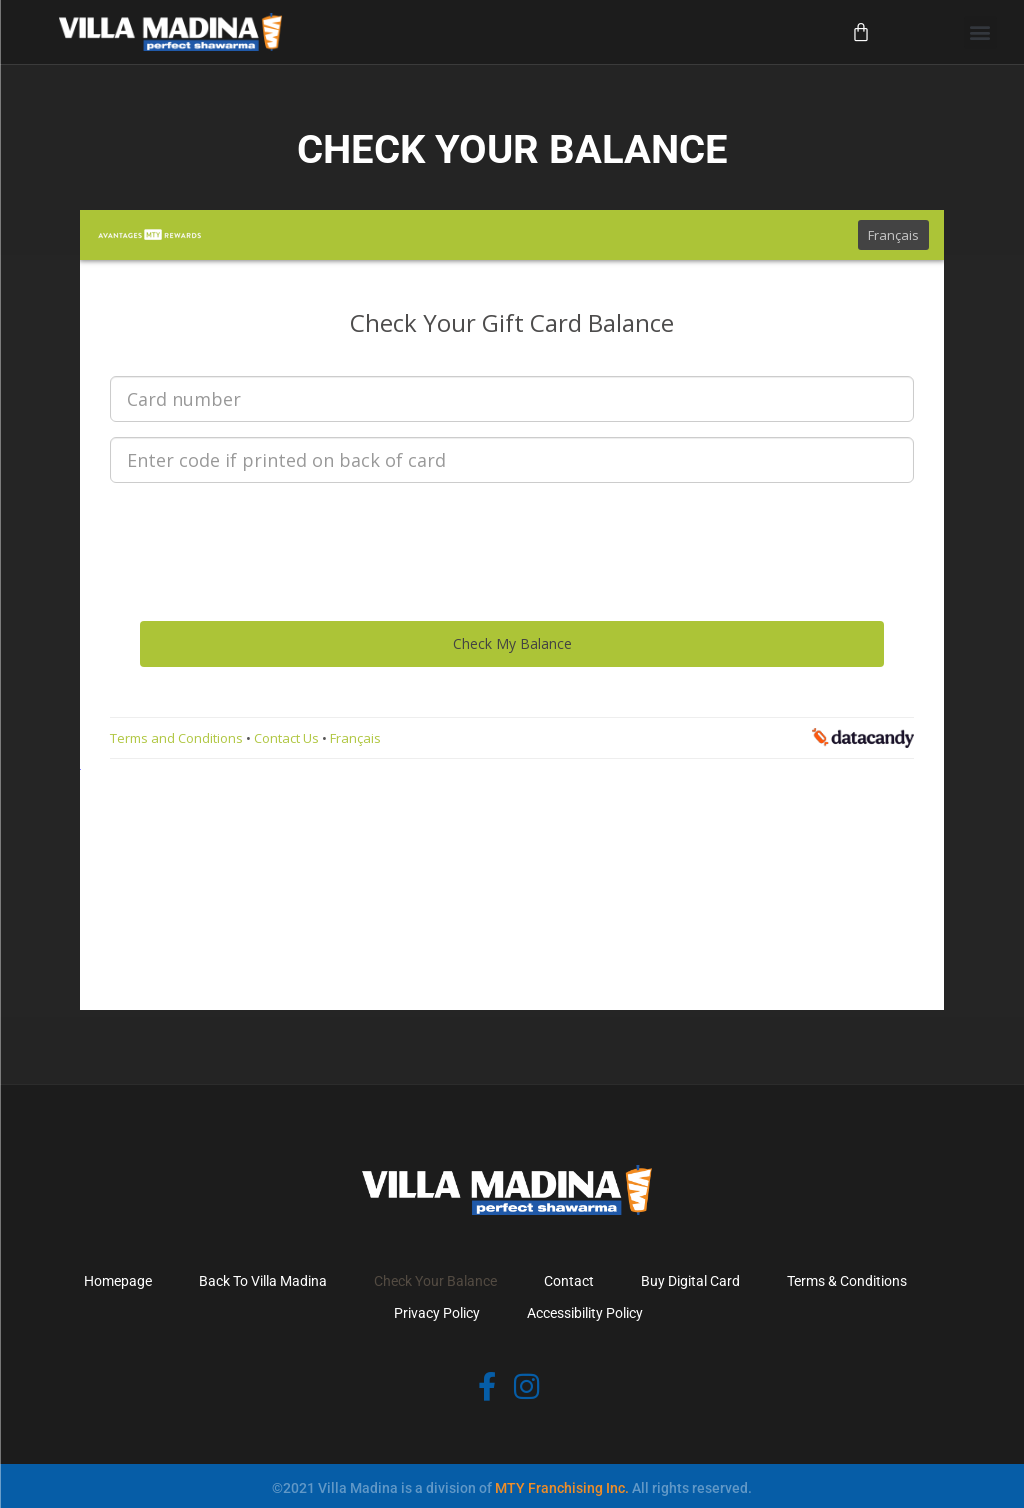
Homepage (118, 1281)
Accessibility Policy (585, 1313)
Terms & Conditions (847, 1281)
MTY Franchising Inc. (562, 1488)
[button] (980, 32)
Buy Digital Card (690, 1281)
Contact (569, 1281)
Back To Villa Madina (263, 1281)
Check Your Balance (435, 1281)
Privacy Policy (437, 1313)
